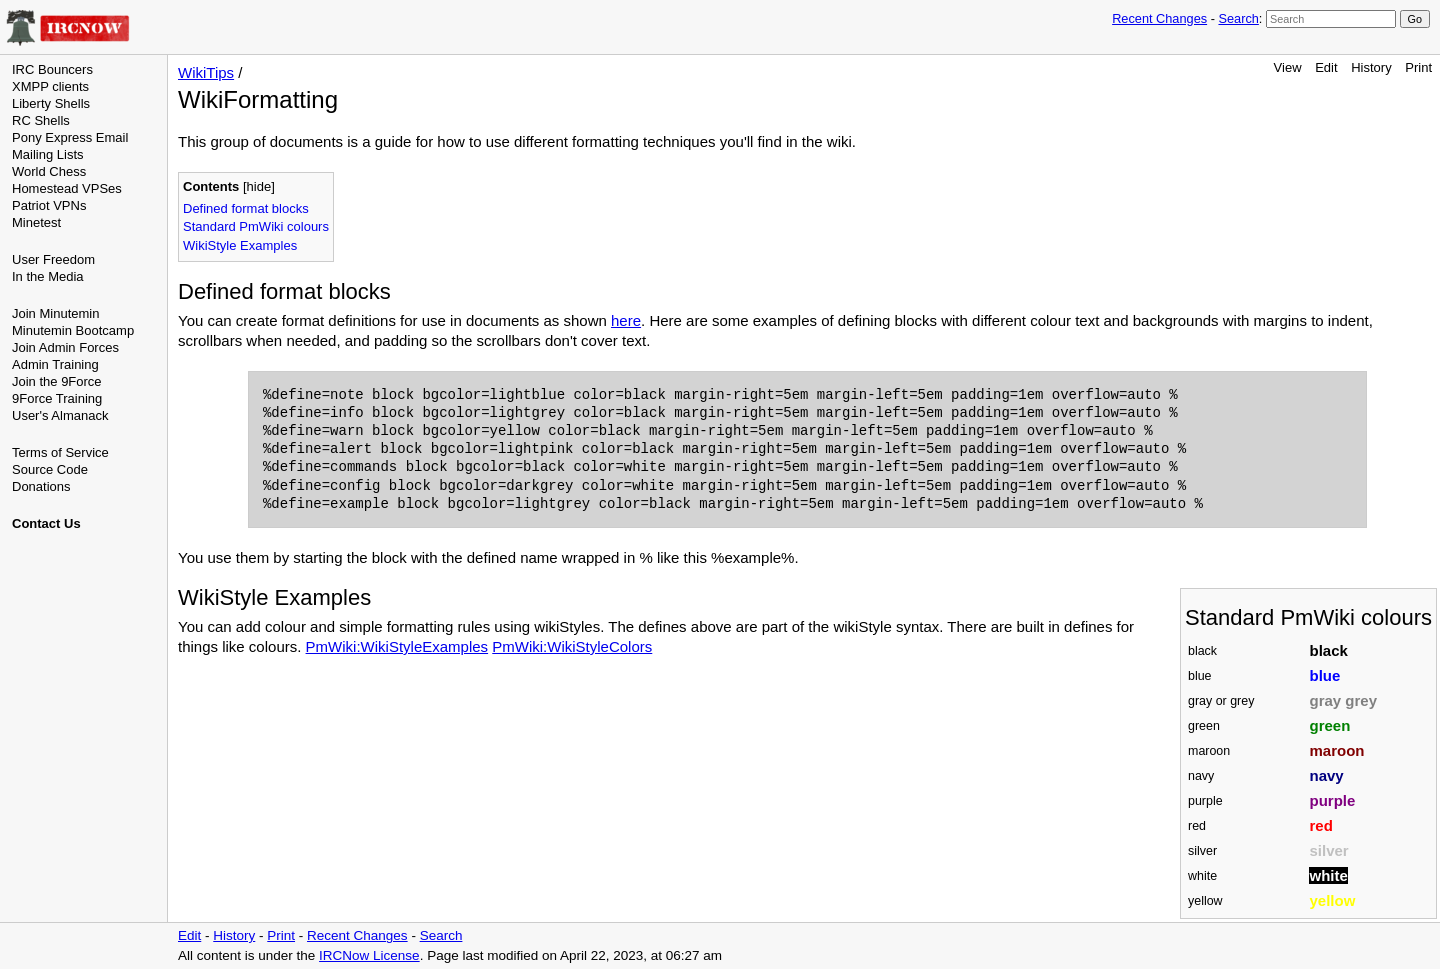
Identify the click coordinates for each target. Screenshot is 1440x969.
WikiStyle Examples (240, 245)
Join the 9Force (57, 381)
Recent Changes (1159, 18)
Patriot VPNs (49, 205)
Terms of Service (60, 452)
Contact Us (46, 523)
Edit (1326, 67)
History (1371, 67)
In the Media (48, 276)
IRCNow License (369, 955)
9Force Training (57, 398)
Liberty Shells (51, 103)
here (626, 320)
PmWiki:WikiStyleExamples (397, 646)
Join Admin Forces (65, 347)
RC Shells (41, 120)
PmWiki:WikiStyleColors (572, 646)
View (1288, 67)
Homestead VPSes (67, 188)
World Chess (49, 171)
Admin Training (55, 364)
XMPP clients (50, 86)
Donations (41, 486)
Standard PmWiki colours (256, 226)
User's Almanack (60, 415)
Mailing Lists (48, 154)
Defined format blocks (246, 208)
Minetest (36, 222)
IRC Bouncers (52, 69)
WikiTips (206, 72)
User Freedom (53, 259)
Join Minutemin (55, 313)
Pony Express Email (70, 137)
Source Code (50, 469)
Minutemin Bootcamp (73, 330)
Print (1418, 67)
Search (1238, 18)
